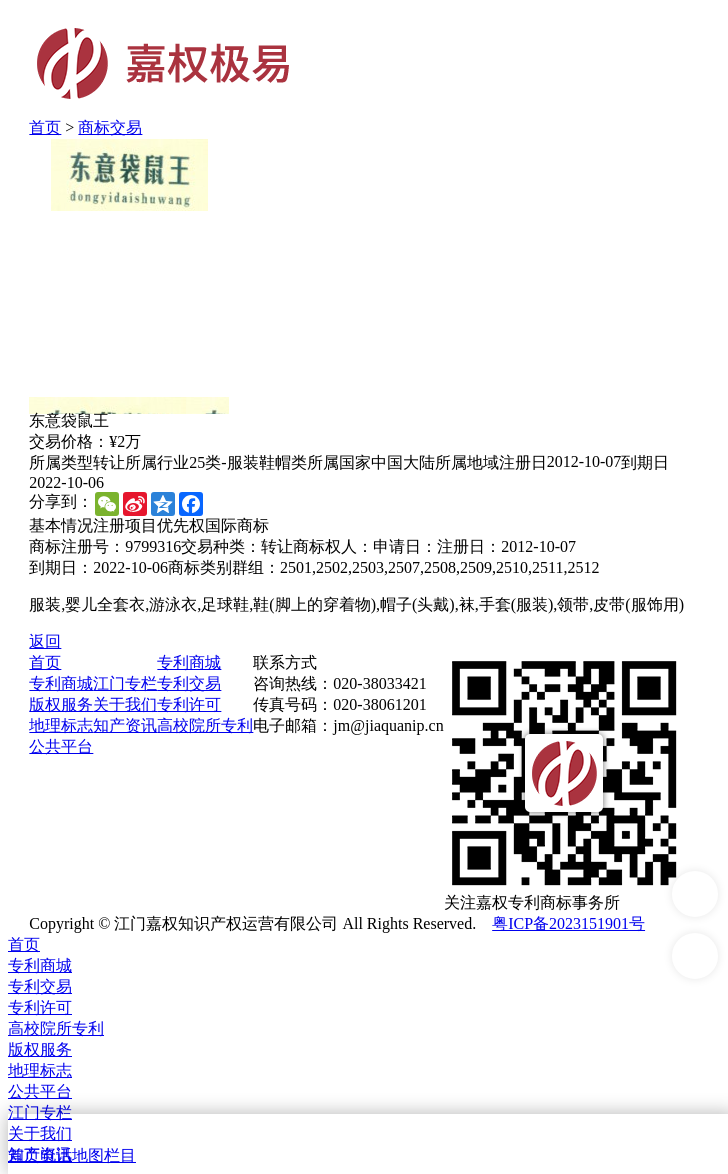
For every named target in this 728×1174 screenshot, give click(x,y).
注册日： (469, 546)
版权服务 (61, 704)
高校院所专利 (205, 725)
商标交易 (110, 127)
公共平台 (61, 746)
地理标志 (61, 725)
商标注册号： (77, 546)
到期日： (61, 567)
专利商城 (61, 683)
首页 (45, 127)
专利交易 (189, 683)
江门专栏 (125, 683)
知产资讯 (125, 725)
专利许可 (189, 704)
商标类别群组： (224, 567)
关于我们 (125, 704)
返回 (45, 641)
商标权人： (333, 546)
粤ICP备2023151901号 (568, 923)
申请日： (405, 546)
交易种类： (221, 546)
